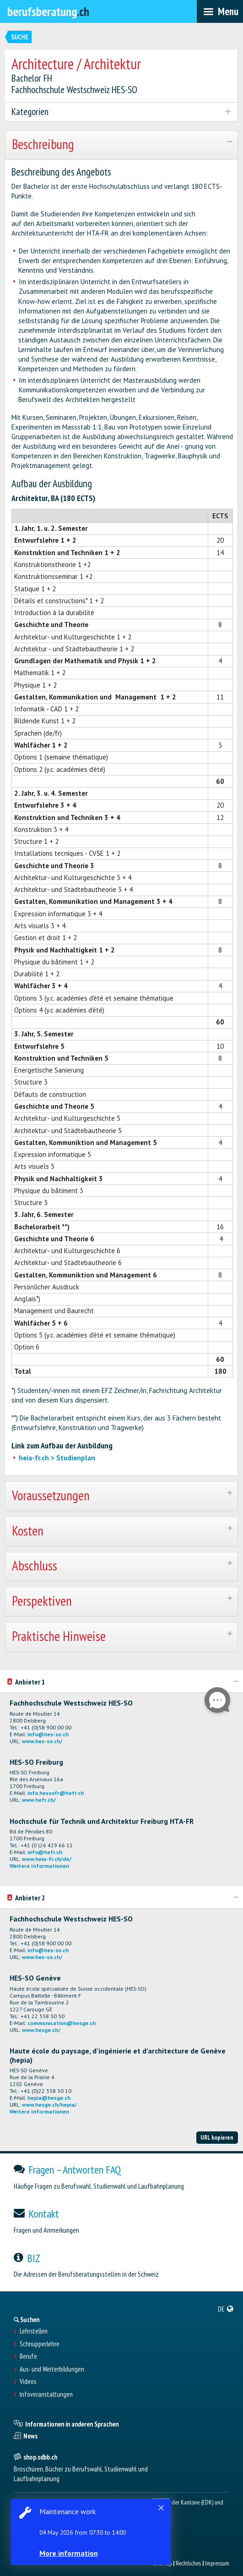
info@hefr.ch (44, 1852)
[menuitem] (226, 2308)
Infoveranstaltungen (46, 2394)
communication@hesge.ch (61, 2023)
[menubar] (220, 11)
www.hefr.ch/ (39, 1799)
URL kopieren (216, 2137)
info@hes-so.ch (48, 1734)
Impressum (217, 2563)
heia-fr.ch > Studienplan (57, 1457)
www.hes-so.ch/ (42, 1741)
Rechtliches (188, 2563)
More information (68, 2553)
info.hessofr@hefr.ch (55, 1792)
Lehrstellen (34, 2331)
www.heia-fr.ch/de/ (46, 1858)
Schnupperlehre (39, 2344)
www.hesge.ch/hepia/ (49, 2104)
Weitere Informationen (39, 1865)
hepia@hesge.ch (48, 2097)
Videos (28, 2382)
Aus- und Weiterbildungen (52, 2369)
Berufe (28, 2356)
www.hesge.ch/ (41, 2029)
